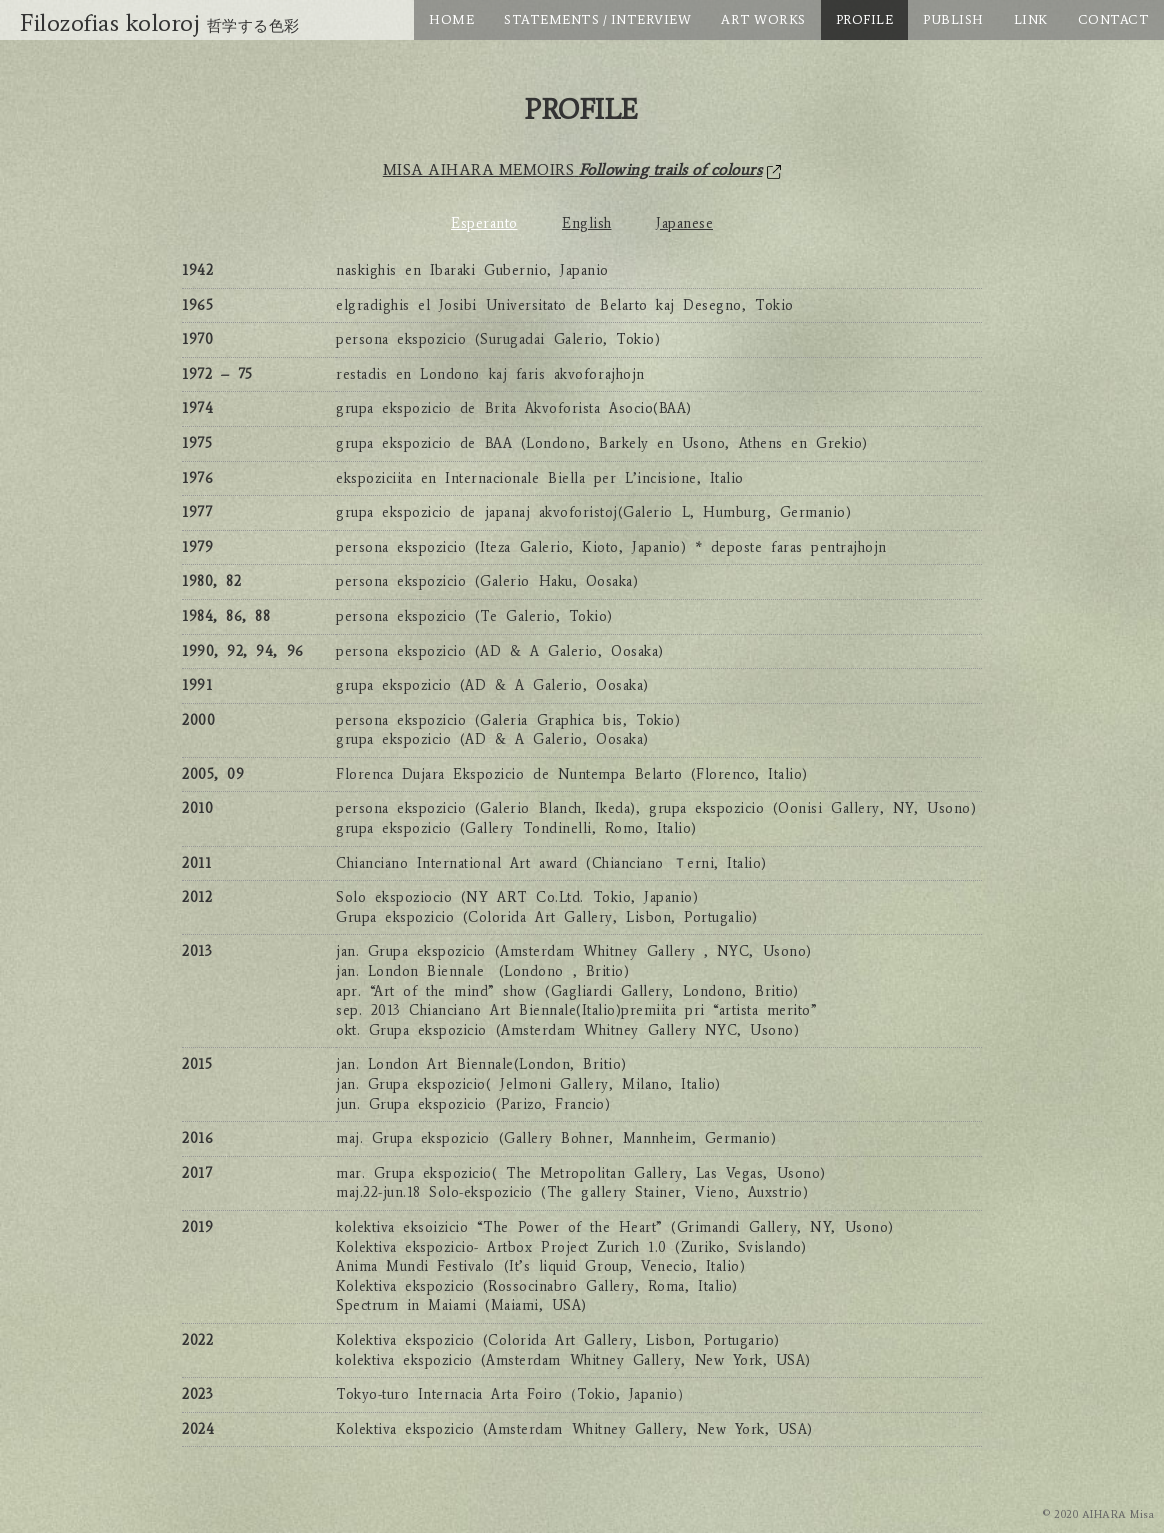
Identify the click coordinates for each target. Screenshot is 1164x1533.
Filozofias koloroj (160, 22)
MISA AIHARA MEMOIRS (582, 169)
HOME (451, 19)
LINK (1031, 19)
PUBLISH (953, 19)
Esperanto (484, 223)
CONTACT (1114, 19)
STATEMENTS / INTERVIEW (597, 19)
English (587, 223)
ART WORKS (763, 19)
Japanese (684, 223)
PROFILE (865, 19)
